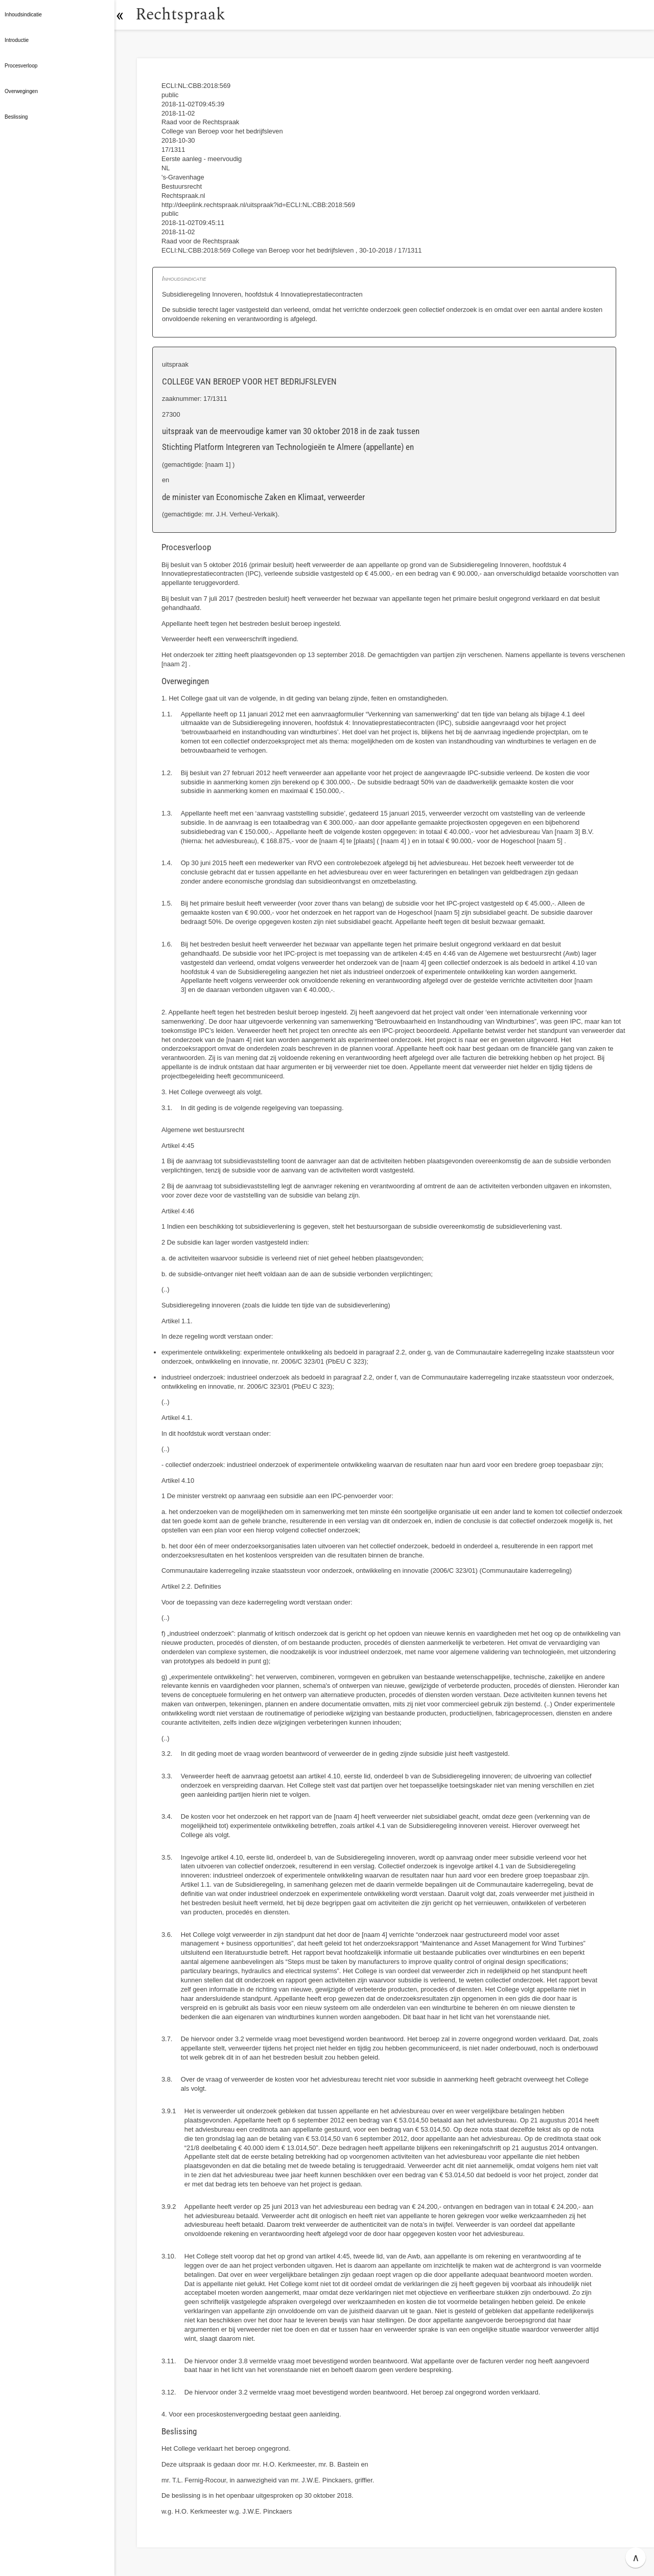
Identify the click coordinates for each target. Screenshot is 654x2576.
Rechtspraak (185, 14)
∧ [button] (636, 2557)
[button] (125, 15)
